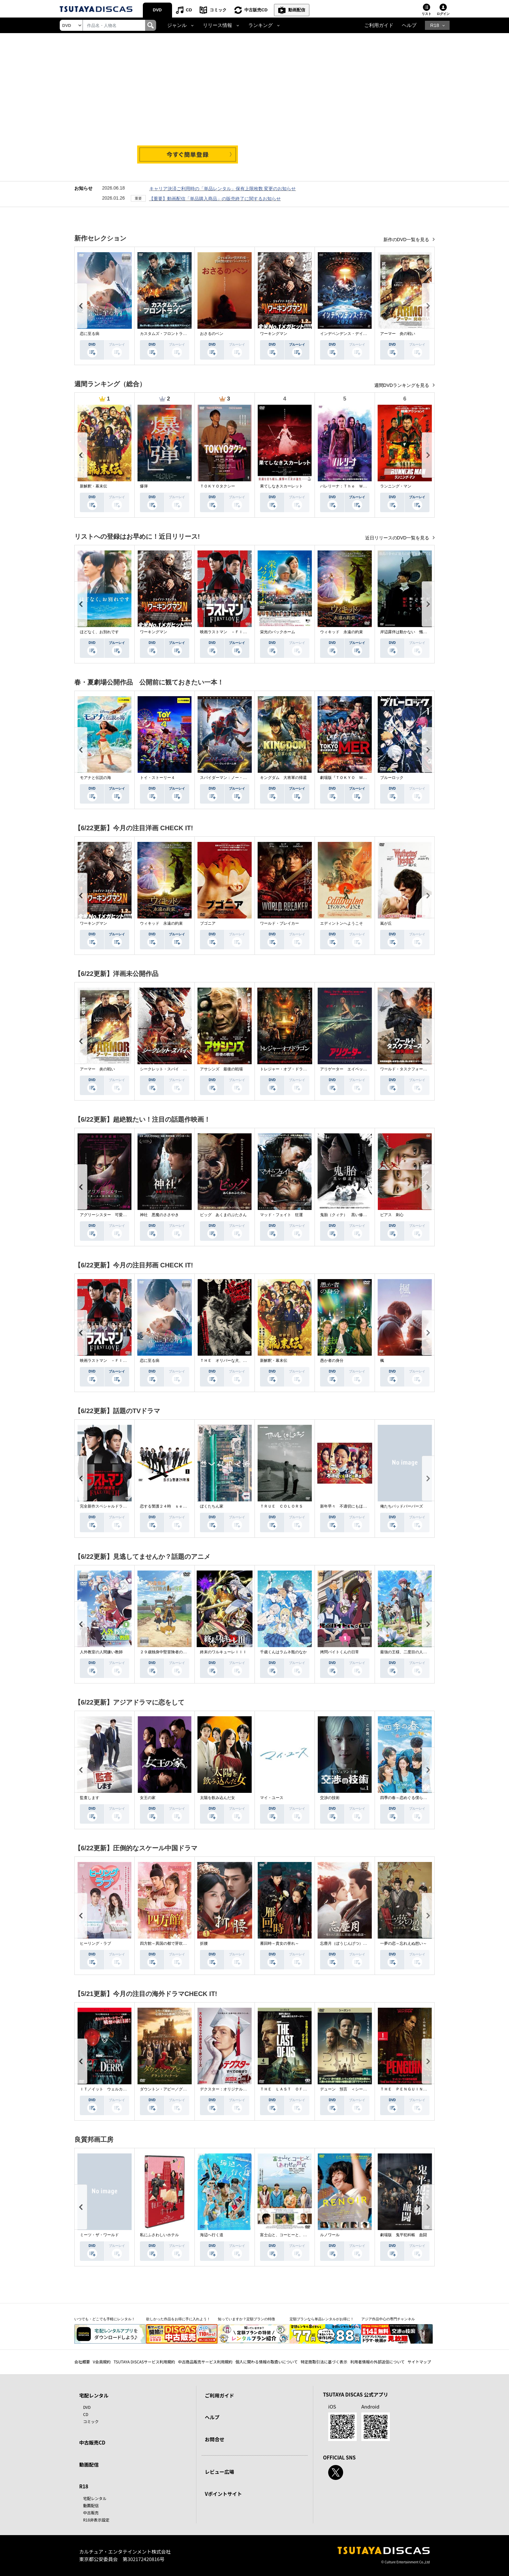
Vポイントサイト (223, 2493)
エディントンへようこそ (341, 923)
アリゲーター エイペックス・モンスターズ (359, 1069)
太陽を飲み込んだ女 (217, 1797)
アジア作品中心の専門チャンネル (388, 2319)
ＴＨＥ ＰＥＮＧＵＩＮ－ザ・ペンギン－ (417, 2089)
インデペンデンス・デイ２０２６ (349, 333)
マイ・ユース (271, 1797)
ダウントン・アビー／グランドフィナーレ (177, 2089)
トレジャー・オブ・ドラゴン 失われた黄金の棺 (303, 1069)
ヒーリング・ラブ (95, 1943)
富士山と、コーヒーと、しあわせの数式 (295, 2235)
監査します (89, 1797)
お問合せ (214, 2439)
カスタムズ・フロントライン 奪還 (171, 333)
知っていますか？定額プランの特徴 (246, 2319)
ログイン (443, 14)
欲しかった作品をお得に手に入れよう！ (178, 2319)
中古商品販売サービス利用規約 (205, 2361)
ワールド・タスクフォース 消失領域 (413, 1069)
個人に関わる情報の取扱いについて (266, 2361)
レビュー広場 (219, 2471)
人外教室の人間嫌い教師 (101, 1652)
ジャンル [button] (177, 25)
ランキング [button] (260, 25)
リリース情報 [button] (217, 25)
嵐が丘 (386, 923)
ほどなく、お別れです (99, 632)
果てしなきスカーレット (281, 486)
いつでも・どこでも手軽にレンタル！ (104, 2319)
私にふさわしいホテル (159, 2235)
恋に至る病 (89, 333)
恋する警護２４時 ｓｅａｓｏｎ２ (171, 1506)
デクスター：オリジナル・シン (227, 2089)
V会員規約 (102, 2361)
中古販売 (91, 2512)
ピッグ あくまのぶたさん (223, 1215)
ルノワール (330, 2235)
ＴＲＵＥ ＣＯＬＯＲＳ (281, 1506)
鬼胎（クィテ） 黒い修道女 (345, 1215)
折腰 (204, 1943)
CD (189, 9)
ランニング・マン (395, 486)
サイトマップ (419, 2361)
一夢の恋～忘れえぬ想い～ (403, 1943)
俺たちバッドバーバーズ (401, 1506)
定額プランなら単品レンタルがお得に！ (322, 2319)
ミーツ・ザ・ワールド (99, 2235)
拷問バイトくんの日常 (339, 1652)
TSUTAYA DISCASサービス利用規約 (144, 2361)
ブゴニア (208, 923)
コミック (218, 9)
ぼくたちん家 (211, 1506)
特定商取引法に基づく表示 (324, 2361)
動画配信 (296, 9)
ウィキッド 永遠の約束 (341, 632)
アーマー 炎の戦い (397, 333)
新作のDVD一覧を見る (406, 239)
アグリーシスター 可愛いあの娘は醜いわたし (121, 1215)
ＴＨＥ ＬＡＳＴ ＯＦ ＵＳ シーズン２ (299, 2089)
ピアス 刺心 (391, 1215)
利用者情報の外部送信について (377, 2361)
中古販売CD (255, 9)
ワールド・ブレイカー (279, 923)
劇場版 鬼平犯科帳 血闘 (403, 2235)
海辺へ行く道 (211, 2235)
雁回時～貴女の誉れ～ (279, 1943)
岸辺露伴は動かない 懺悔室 (405, 632)
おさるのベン (211, 333)
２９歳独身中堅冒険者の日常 (165, 1652)
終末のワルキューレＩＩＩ (223, 1652)
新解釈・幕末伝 (93, 486)
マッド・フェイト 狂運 (281, 1215)
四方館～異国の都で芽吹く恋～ (167, 1943)
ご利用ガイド (378, 25)
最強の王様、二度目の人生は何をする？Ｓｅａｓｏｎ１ (429, 1652)
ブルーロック (391, 777)
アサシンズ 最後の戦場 (221, 1069)
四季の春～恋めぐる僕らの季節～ (409, 1797)
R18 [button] (434, 25)
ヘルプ (409, 25)
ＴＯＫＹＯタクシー (217, 486)
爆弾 (144, 486)
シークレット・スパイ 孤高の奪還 (171, 1069)
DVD (157, 9)
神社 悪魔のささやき (159, 1215)
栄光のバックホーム (277, 632)
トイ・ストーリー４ (157, 777)
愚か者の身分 (331, 1360)
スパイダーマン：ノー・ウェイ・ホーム (235, 777)
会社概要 (82, 2361)
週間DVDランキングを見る (402, 385)
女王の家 (147, 1797)
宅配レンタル (94, 2498)
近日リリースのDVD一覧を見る (397, 537)
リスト (426, 14)
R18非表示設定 (96, 2519)
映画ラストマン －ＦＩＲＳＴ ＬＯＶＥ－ (239, 632)
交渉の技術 (330, 1797)
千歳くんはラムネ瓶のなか (283, 1652)
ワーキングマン (273, 333)
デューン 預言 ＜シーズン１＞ (349, 2089)
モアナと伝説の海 (95, 777)
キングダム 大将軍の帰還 (283, 777)
